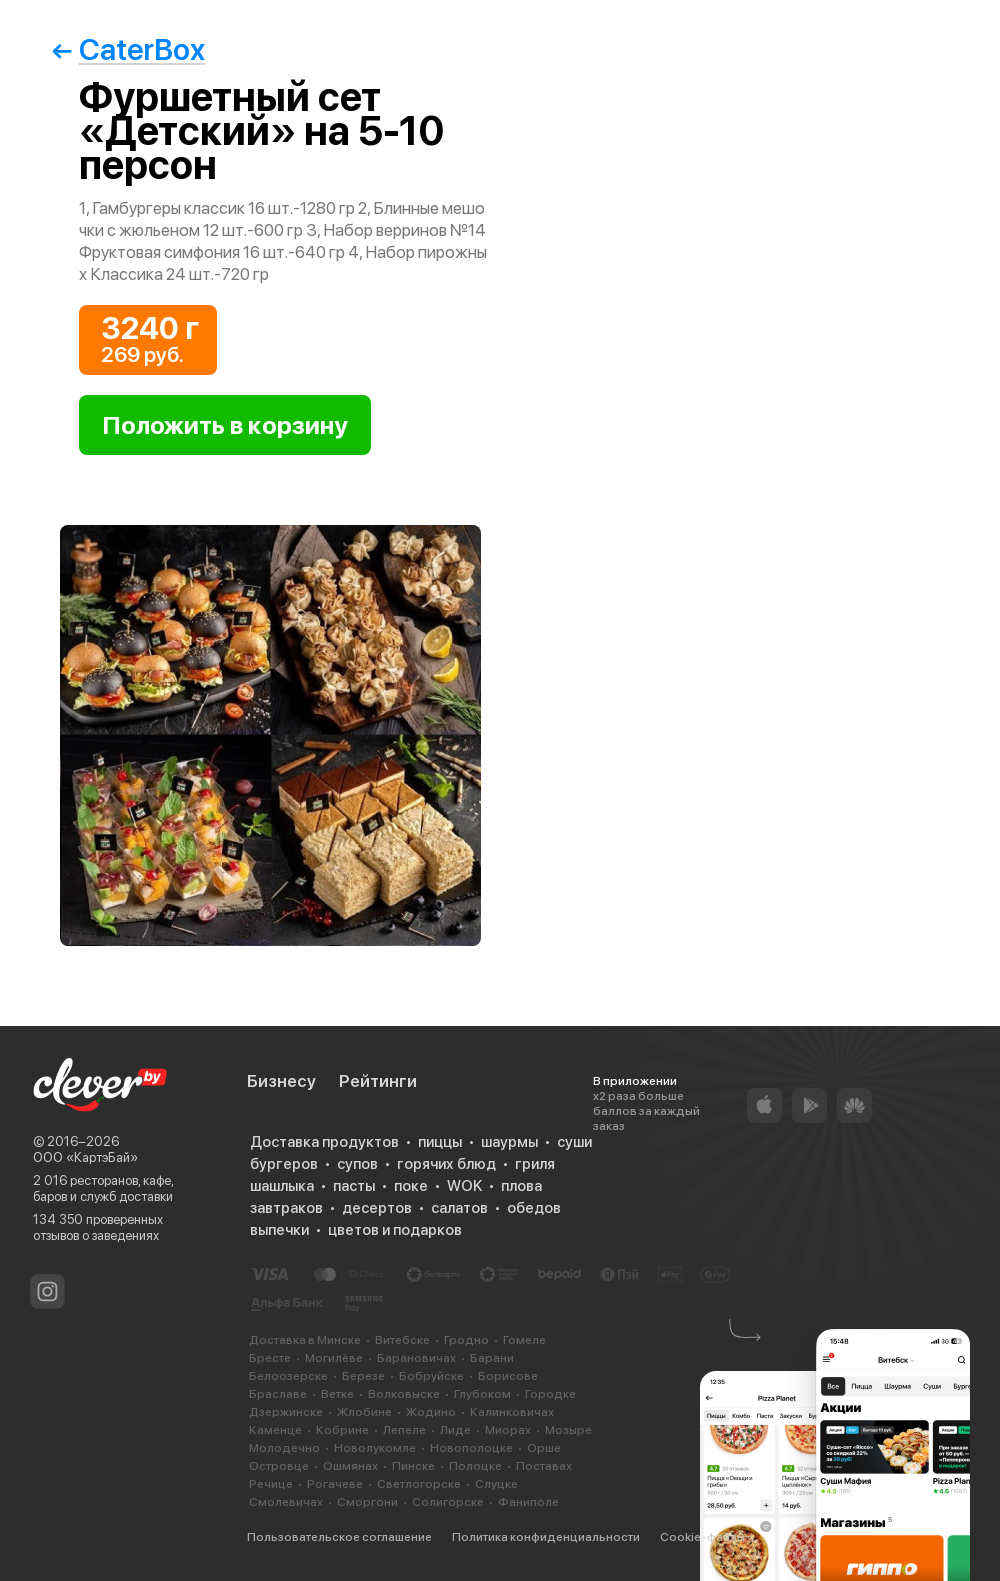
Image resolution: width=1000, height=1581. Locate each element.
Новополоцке (471, 1448)
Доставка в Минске (305, 1340)
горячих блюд (446, 1164)
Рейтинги (378, 1081)
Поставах (544, 1466)
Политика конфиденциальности (546, 1537)
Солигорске (448, 1502)
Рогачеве (335, 1484)
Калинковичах (512, 1412)
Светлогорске (419, 1484)
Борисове (508, 1376)
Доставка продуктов (324, 1142)
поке (411, 1186)
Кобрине (342, 1430)
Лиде (455, 1430)
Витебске (402, 1340)
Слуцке (496, 1484)
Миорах (508, 1430)
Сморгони (367, 1502)
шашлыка (282, 1186)
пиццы (440, 1142)
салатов (459, 1208)
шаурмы (509, 1142)
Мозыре (568, 1430)
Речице (271, 1484)
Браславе (278, 1394)
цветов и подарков (395, 1230)
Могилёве (334, 1358)
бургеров (284, 1164)
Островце (279, 1466)
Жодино (431, 1412)
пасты (354, 1186)
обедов (534, 1208)
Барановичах (416, 1358)
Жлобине (364, 1412)
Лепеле (404, 1430)
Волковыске (404, 1394)
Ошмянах (350, 1466)
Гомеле (524, 1340)
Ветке (337, 1394)
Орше (544, 1448)
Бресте (270, 1358)
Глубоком (482, 1394)
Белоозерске (288, 1376)
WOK (464, 1186)
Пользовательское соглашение (339, 1537)
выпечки (279, 1230)
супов (357, 1164)
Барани (492, 1358)
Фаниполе (528, 1502)
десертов (377, 1208)
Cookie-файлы (702, 1537)
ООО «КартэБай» (85, 1157)
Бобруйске (431, 1376)
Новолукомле (375, 1448)
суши (574, 1142)
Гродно (466, 1340)
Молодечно (284, 1448)
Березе (363, 1376)
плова (521, 1186)
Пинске (413, 1466)
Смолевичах (286, 1502)
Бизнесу (281, 1081)
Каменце (275, 1430)
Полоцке (475, 1466)
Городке (550, 1394)
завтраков (286, 1208)
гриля (535, 1164)
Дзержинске (286, 1412)
